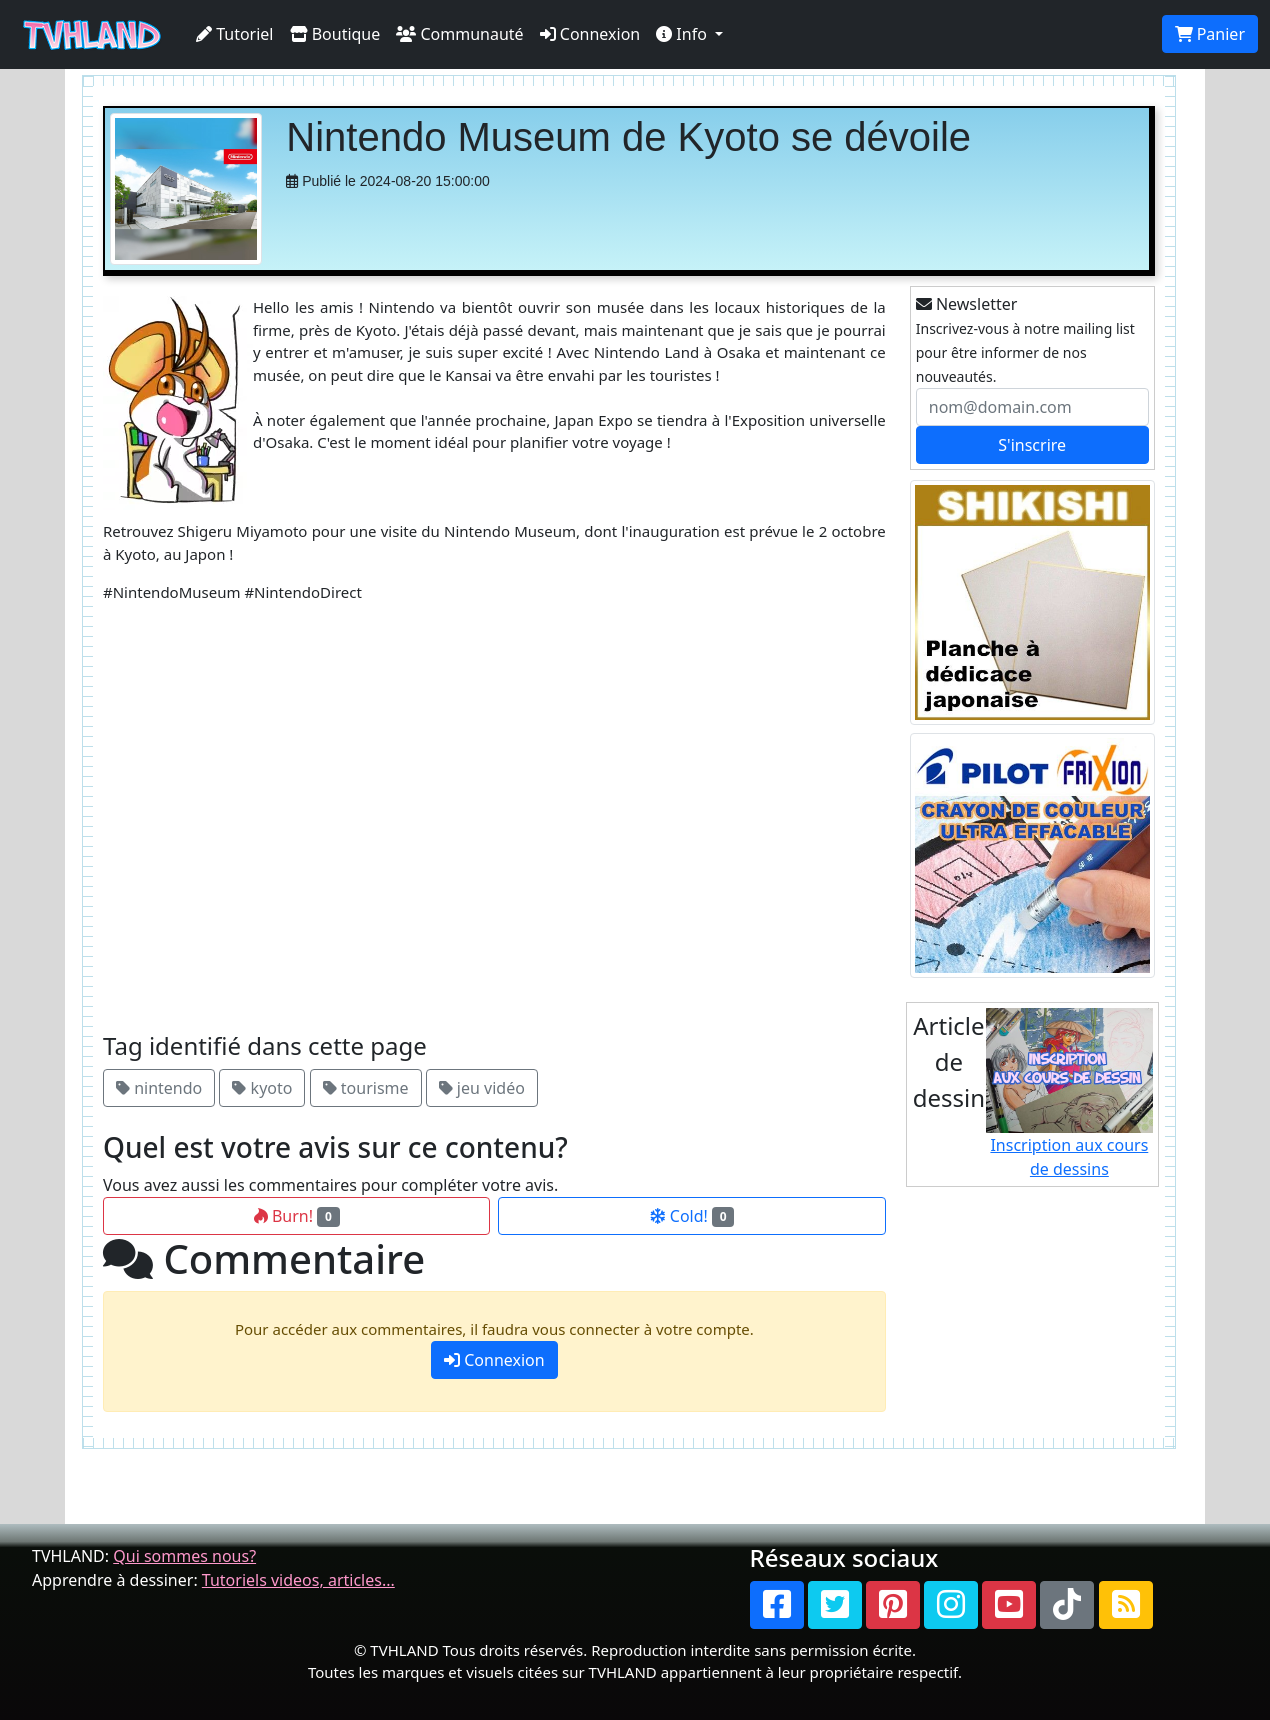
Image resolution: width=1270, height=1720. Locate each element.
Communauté (459, 34)
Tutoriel (235, 34)
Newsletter (967, 304)
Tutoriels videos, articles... (298, 1580)
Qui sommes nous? (184, 1556)
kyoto (262, 1088)
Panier (1210, 34)
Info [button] (683, 34)
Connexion (590, 34)
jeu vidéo (482, 1088)
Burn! (297, 1216)
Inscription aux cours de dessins (1069, 1094)
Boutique (335, 34)
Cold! (692, 1216)
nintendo (159, 1088)
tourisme (366, 1088)
